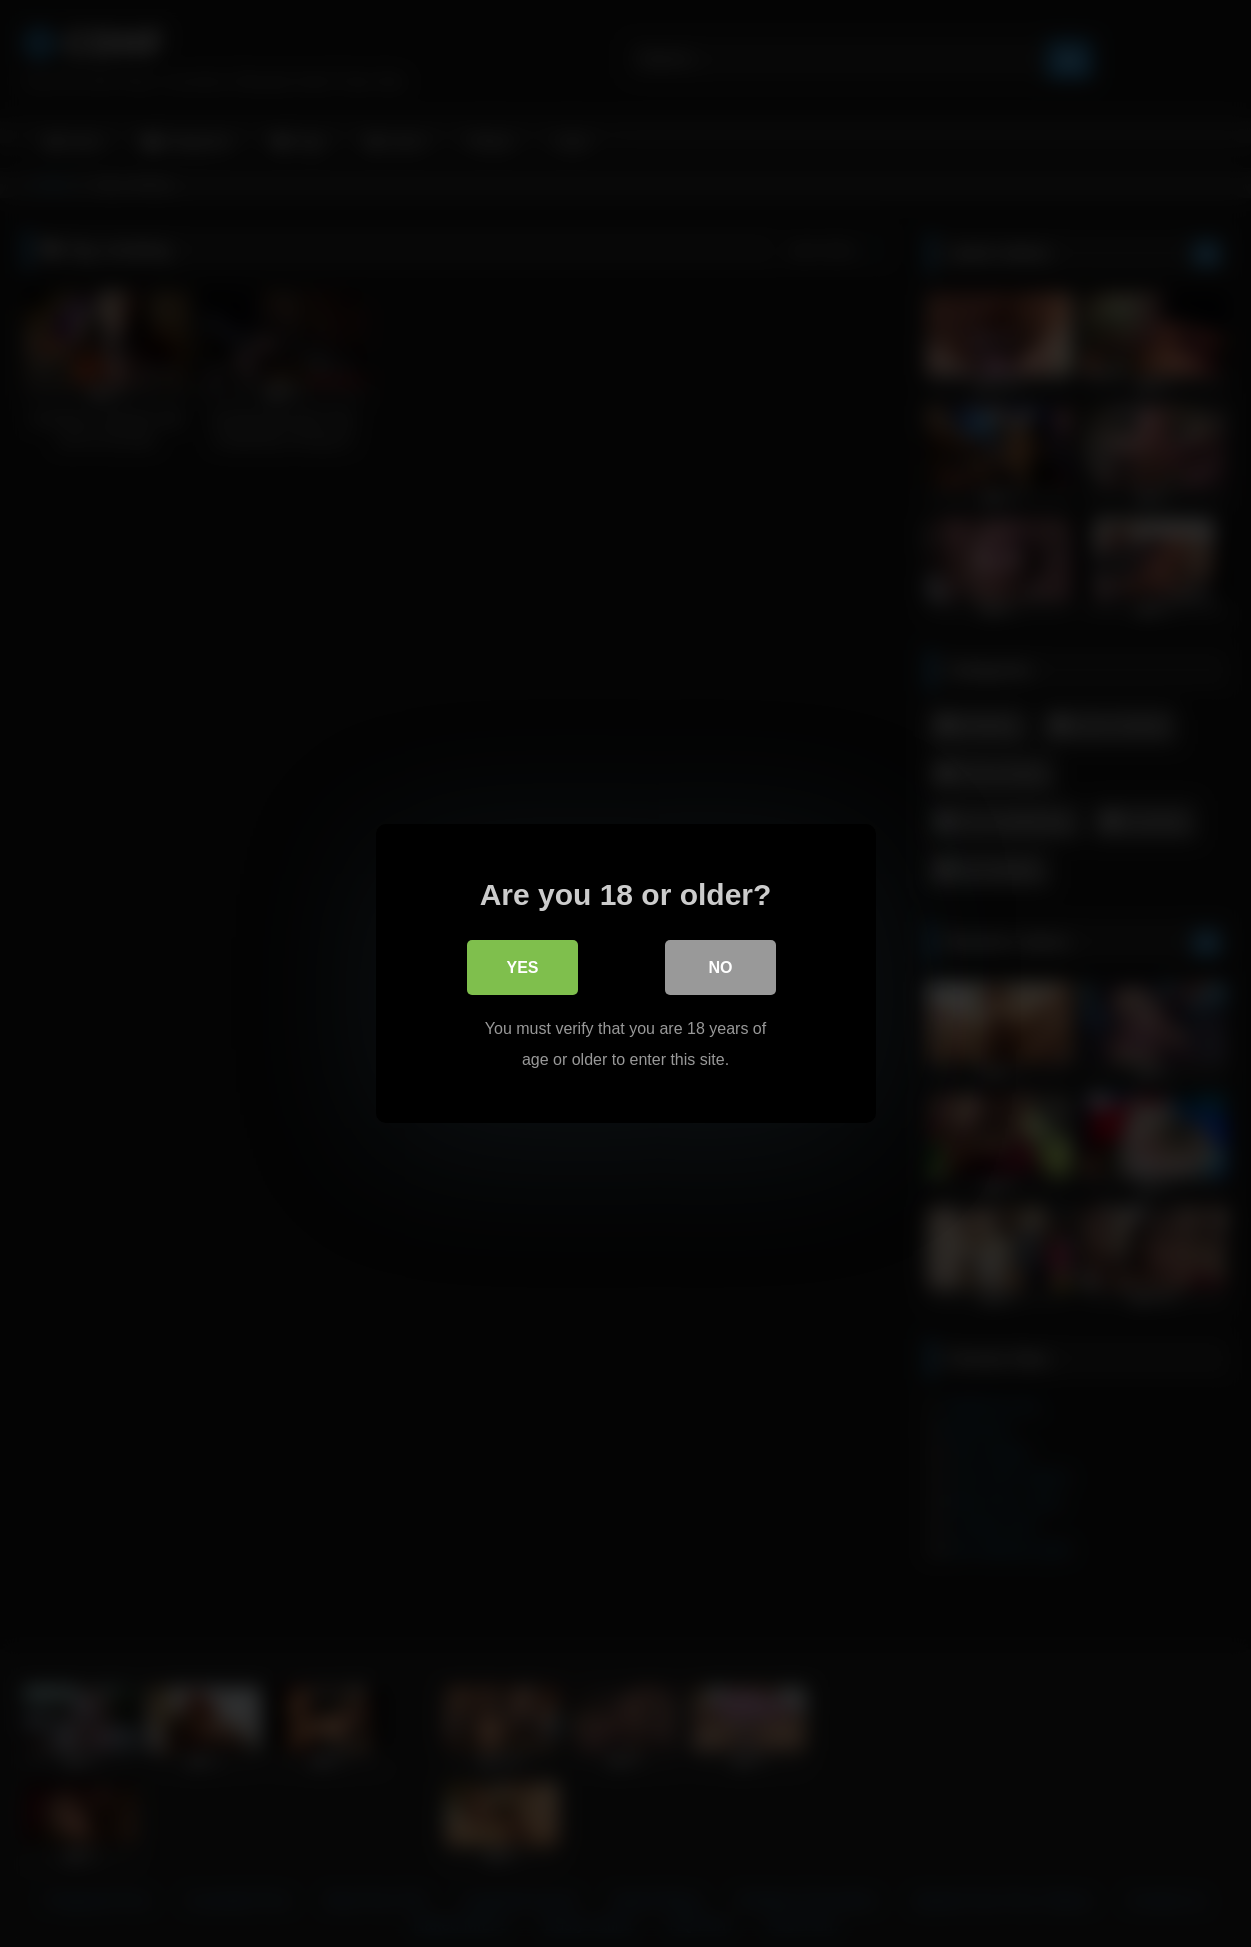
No (721, 968)
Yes (522, 968)
